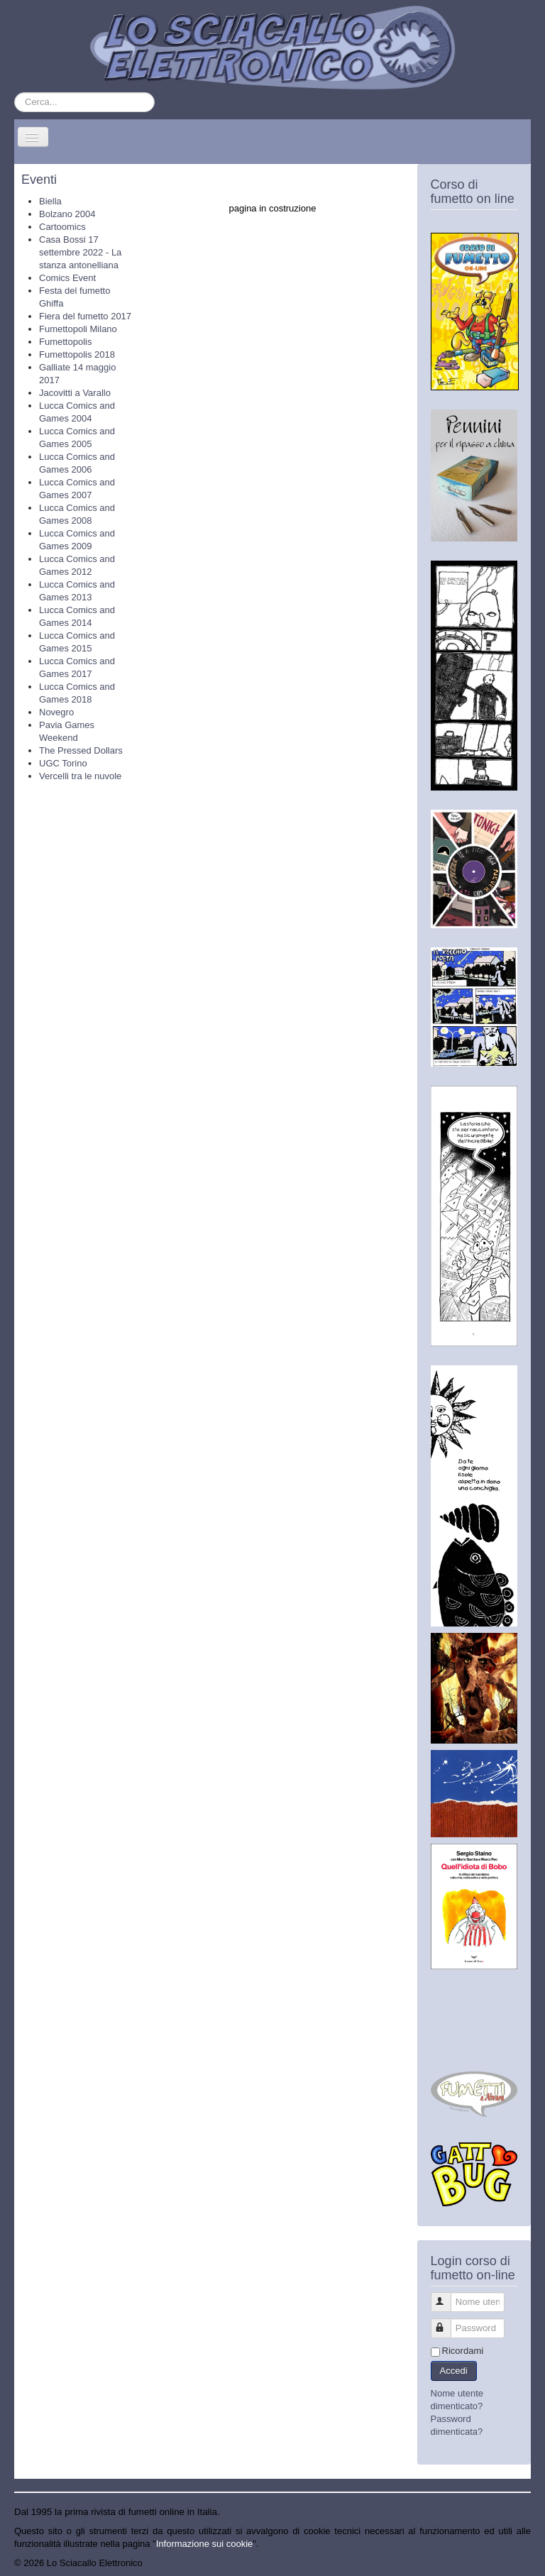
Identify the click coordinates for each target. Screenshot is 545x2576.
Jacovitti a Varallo (75, 392)
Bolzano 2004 (67, 214)
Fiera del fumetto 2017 (85, 316)
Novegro (56, 712)
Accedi (454, 2370)
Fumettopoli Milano (78, 329)
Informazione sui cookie (204, 2543)
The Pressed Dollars (81, 750)
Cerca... (14, 92)
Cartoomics (62, 226)
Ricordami (463, 2350)
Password (447, 2322)
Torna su (513, 2563)
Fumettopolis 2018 (77, 354)
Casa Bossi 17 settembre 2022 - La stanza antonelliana (80, 252)
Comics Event (67, 278)
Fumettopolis (65, 341)
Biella (50, 201)
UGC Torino (63, 763)
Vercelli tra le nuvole (80, 776)
